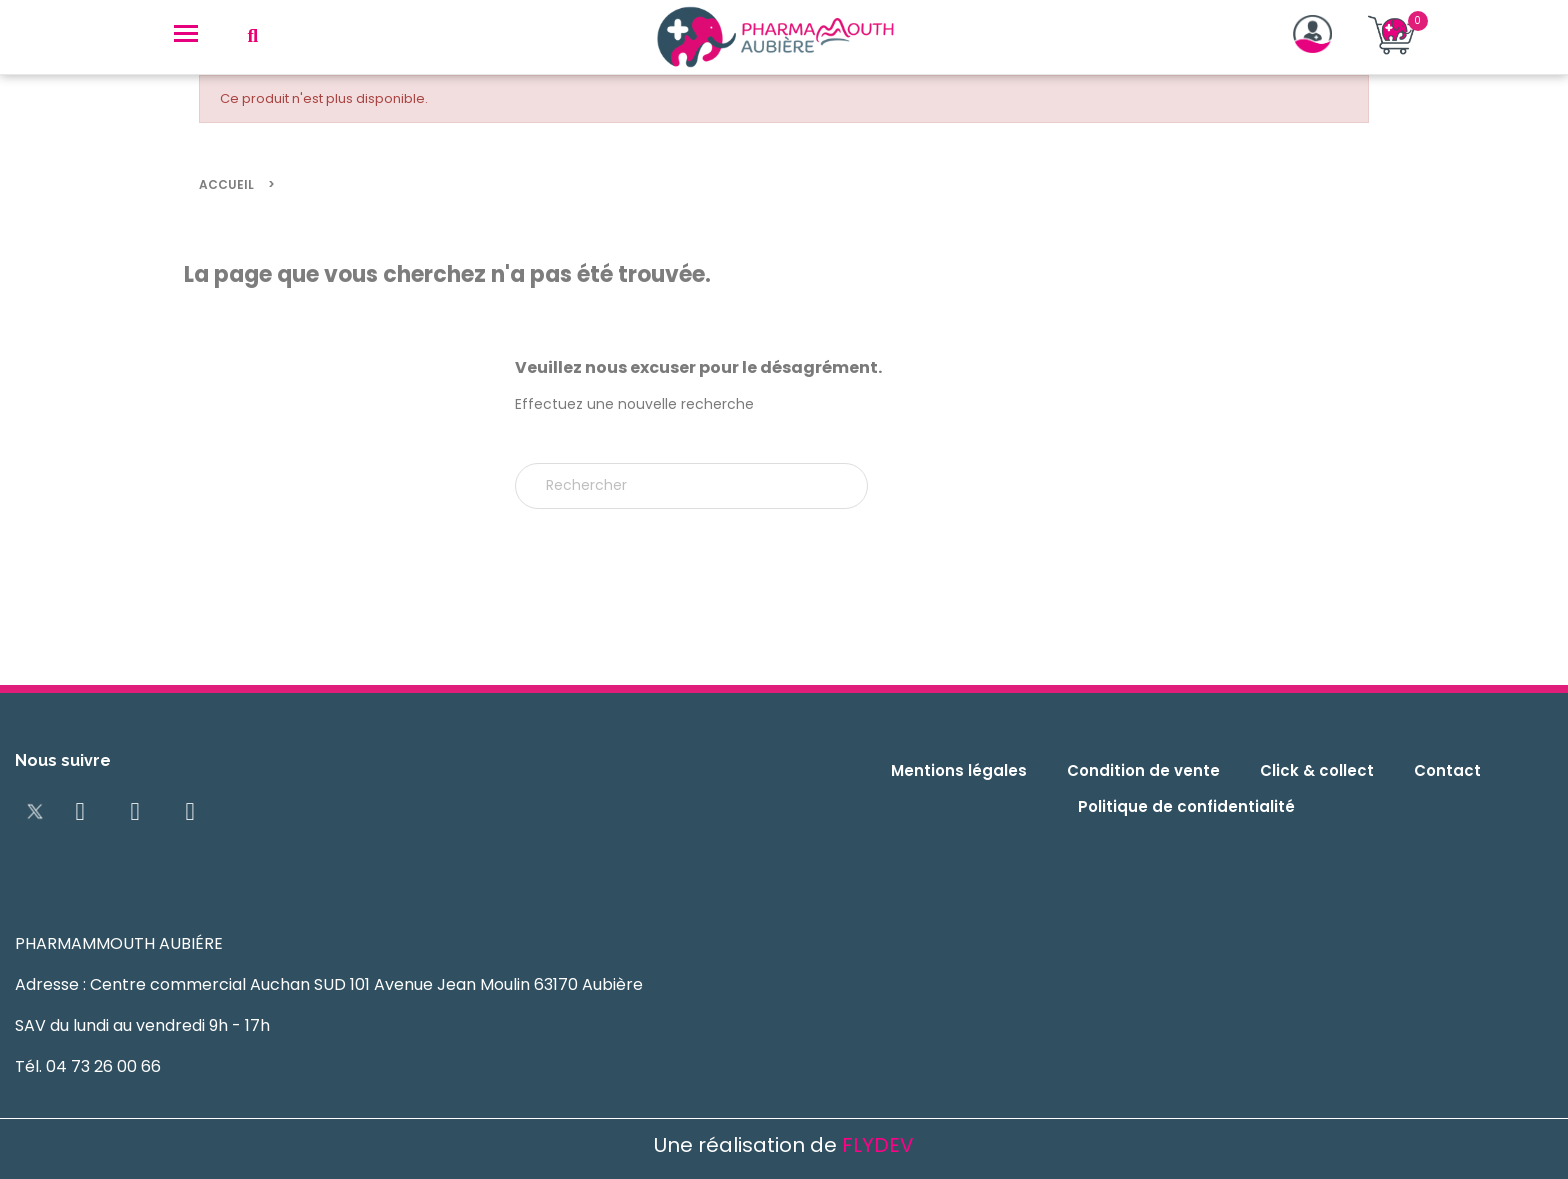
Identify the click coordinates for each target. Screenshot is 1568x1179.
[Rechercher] (691, 486)
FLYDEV (878, 1145)
